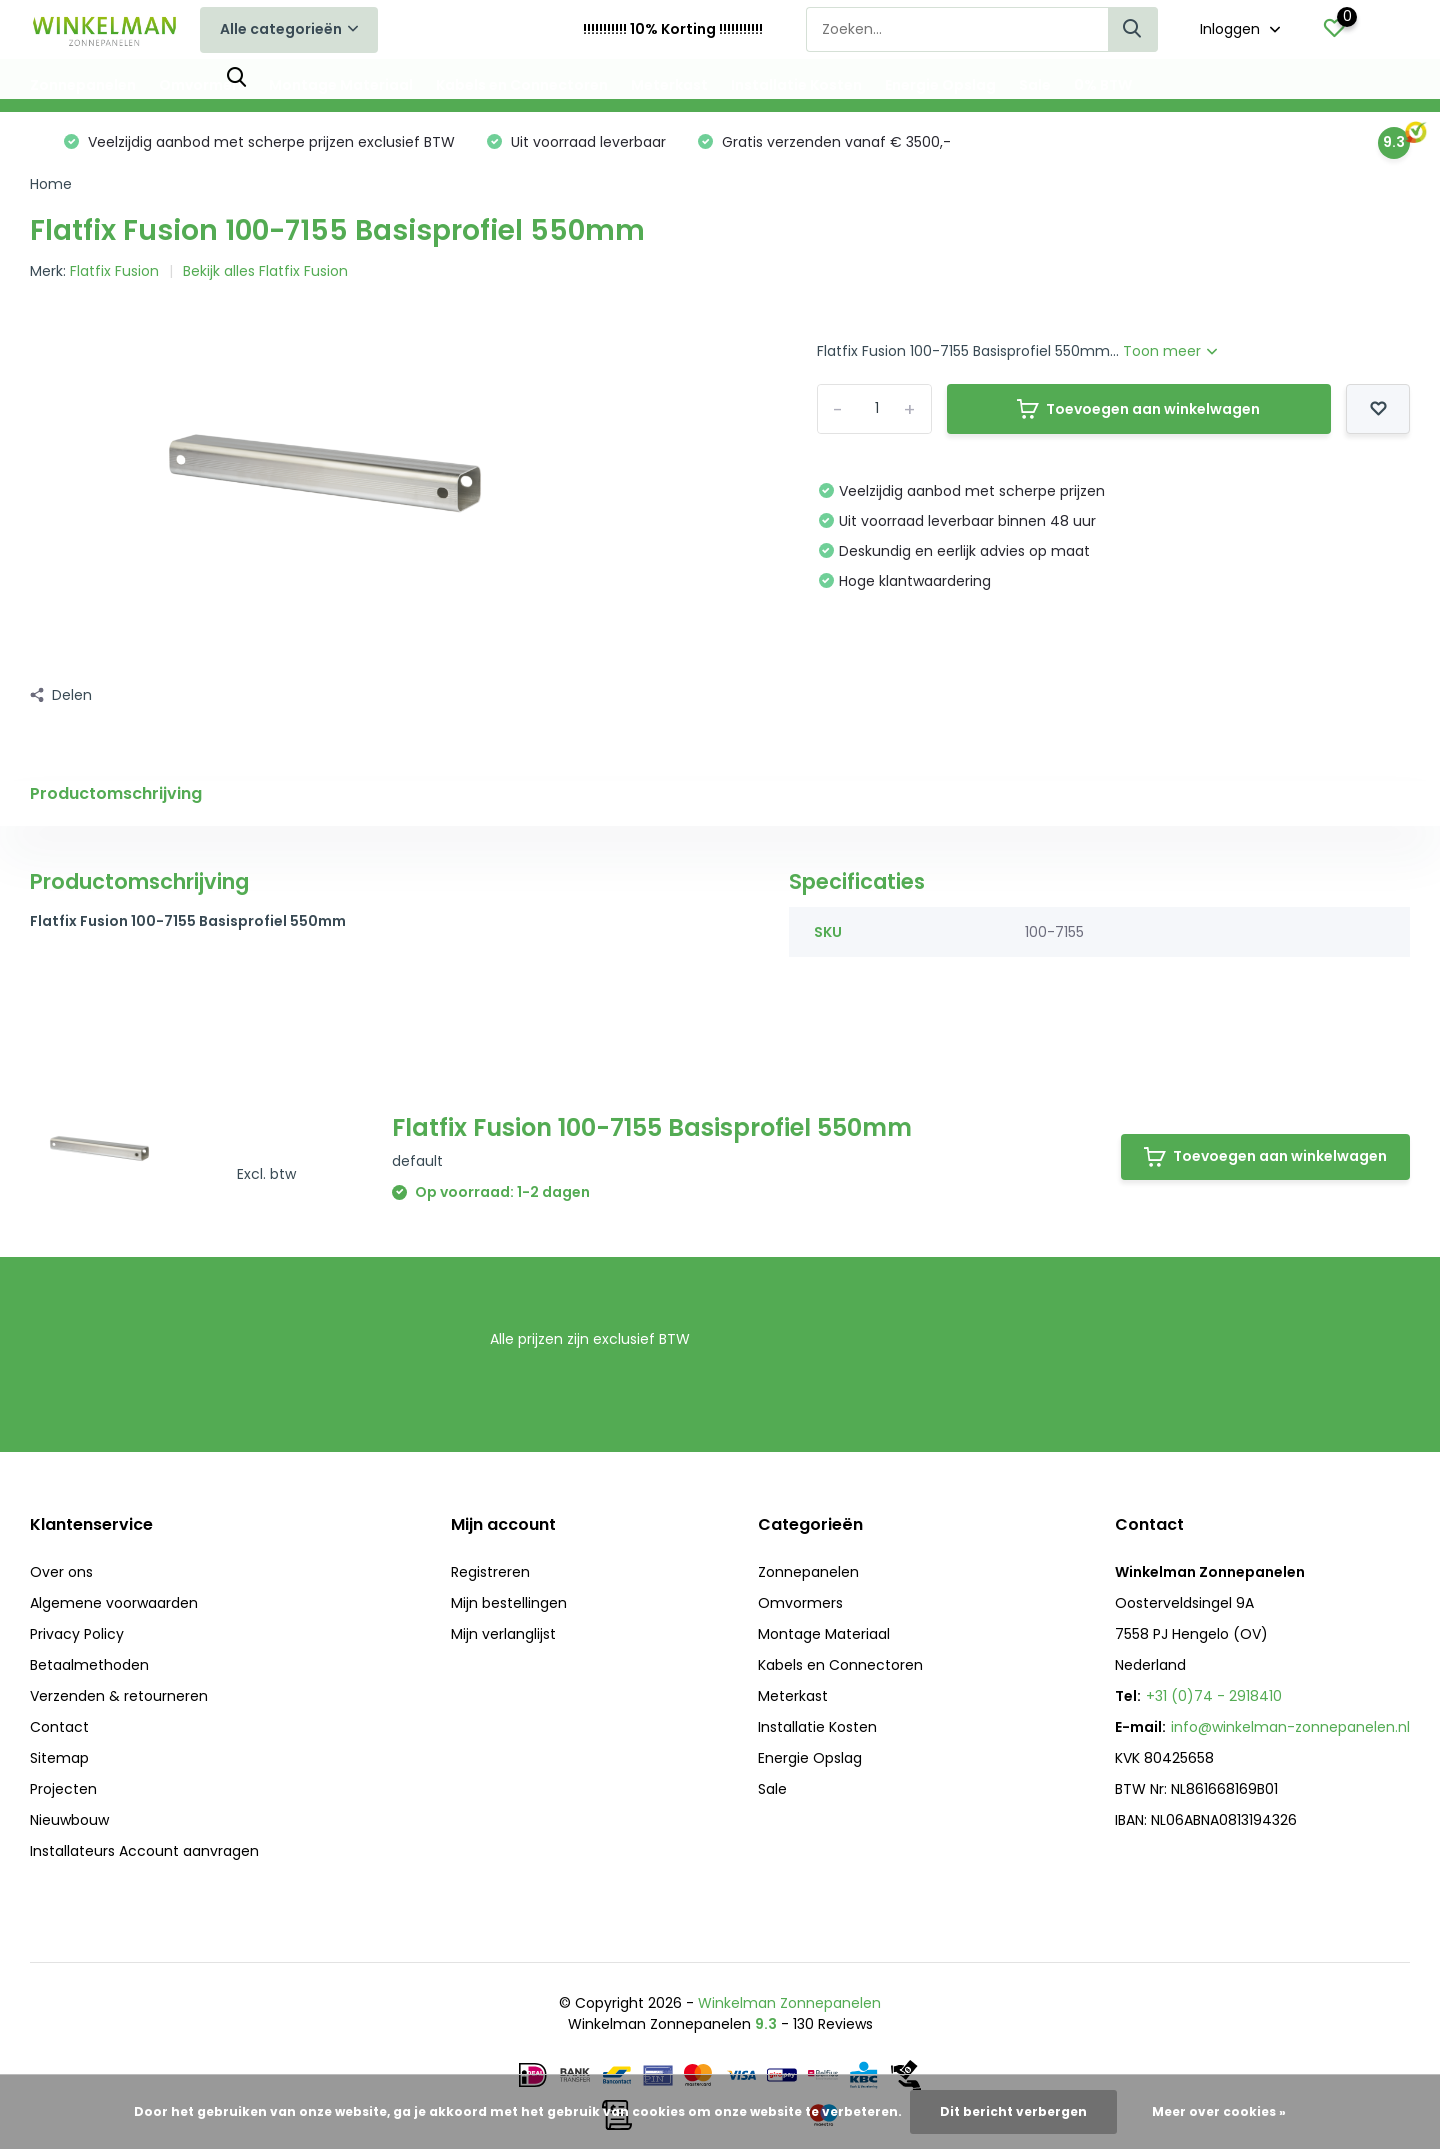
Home (51, 184)
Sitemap (59, 1758)
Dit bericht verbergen (1013, 2111)
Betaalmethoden (89, 1665)
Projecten (63, 1789)
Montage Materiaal (341, 85)
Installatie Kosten (796, 85)
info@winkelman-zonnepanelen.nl (1290, 1727)
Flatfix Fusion (114, 271)
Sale (1035, 85)
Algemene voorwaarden (114, 1603)
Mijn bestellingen (509, 1603)
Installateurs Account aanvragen (144, 1851)
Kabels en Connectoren (522, 85)
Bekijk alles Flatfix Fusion (265, 271)
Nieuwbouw (69, 1820)
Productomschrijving (116, 793)
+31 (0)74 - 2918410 (1214, 1696)
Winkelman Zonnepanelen (789, 2003)
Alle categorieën (289, 29)
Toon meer (1170, 351)
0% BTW (1103, 85)
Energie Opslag (940, 85)
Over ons (61, 1572)
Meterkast (669, 85)
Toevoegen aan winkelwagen (1138, 409)
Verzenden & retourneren (119, 1696)
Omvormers (202, 85)
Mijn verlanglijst (503, 1634)
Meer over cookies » (1219, 2111)
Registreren (490, 1572)
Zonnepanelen (83, 85)
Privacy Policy (77, 1634)
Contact (59, 1727)
